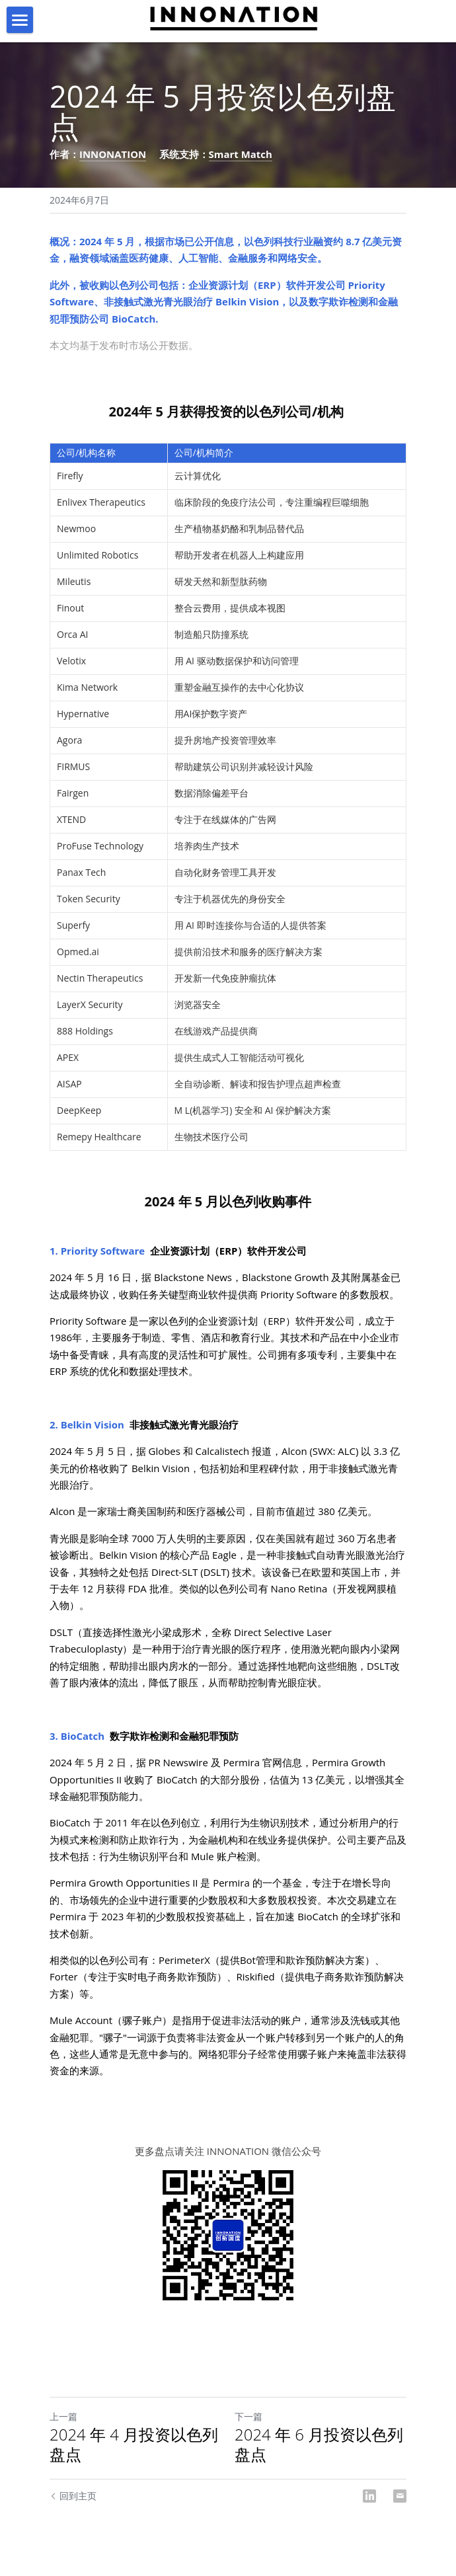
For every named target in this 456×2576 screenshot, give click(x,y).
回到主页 (73, 2495)
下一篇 (248, 2416)
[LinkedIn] (369, 2496)
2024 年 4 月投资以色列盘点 (134, 2444)
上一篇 (63, 2416)
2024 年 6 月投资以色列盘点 (319, 2444)
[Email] (399, 2496)
